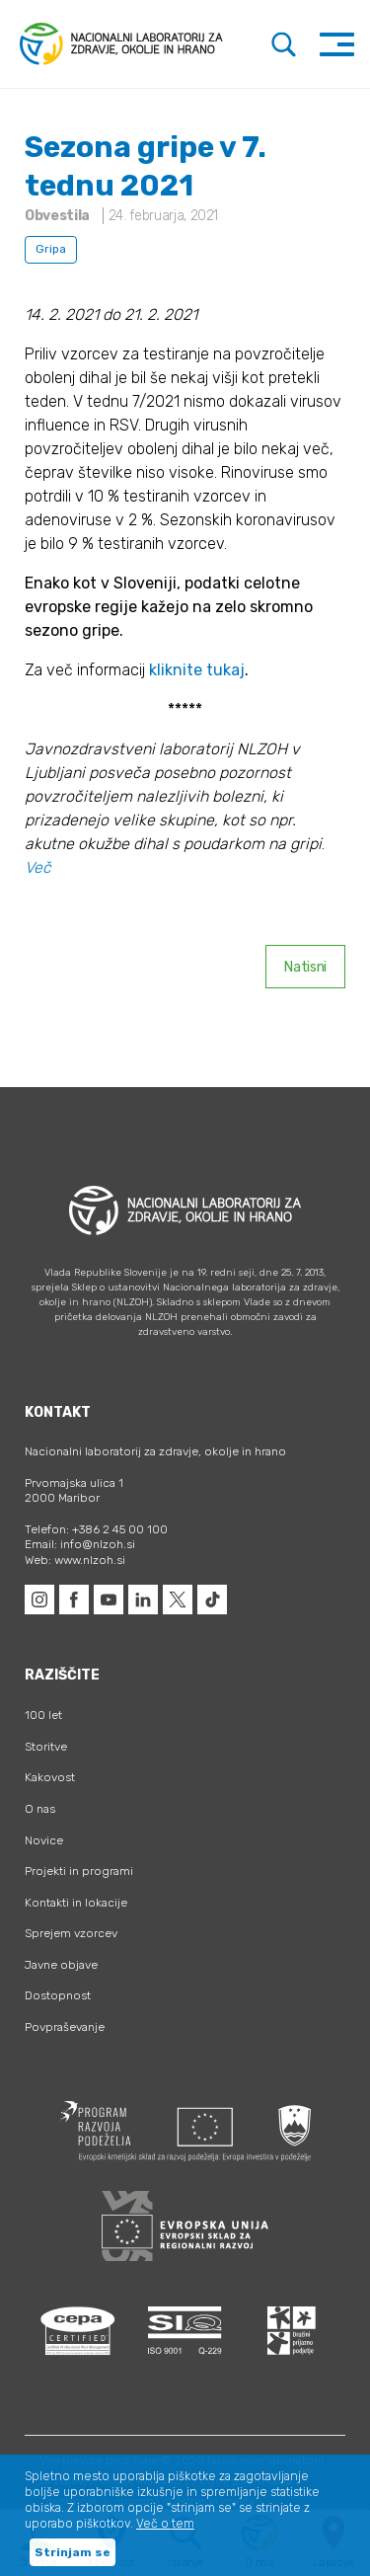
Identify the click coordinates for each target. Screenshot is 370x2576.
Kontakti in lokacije (76, 1903)
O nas (40, 1809)
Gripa (51, 249)
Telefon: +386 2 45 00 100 (96, 1529)
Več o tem (165, 2524)
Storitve (46, 1747)
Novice (44, 1840)
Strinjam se (73, 2552)
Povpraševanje (65, 2027)
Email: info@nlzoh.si (80, 1544)
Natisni (305, 967)
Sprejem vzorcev (71, 1933)
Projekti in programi (79, 1871)
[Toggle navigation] (337, 44)
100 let (43, 1715)
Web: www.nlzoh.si (75, 1560)
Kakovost (50, 1777)
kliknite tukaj (197, 670)
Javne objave (61, 1965)
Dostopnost (58, 1995)
